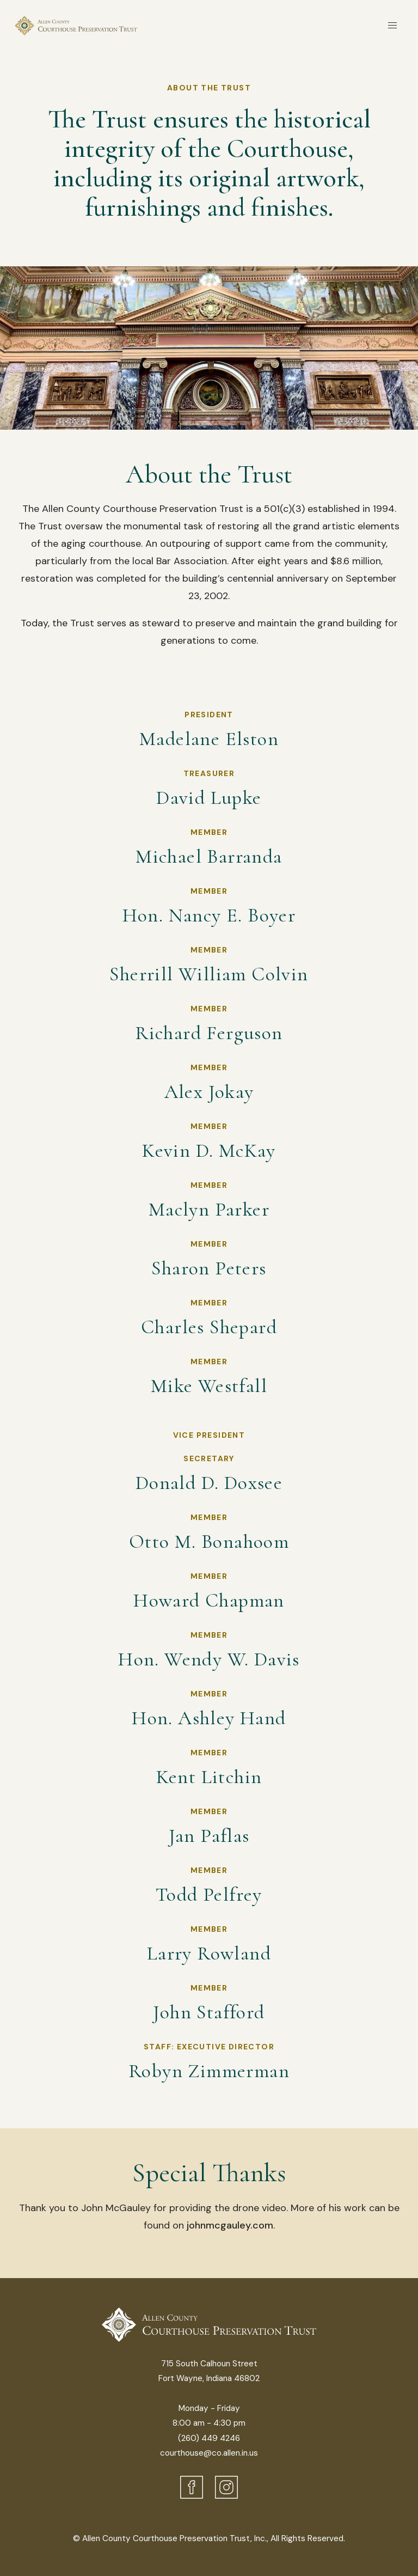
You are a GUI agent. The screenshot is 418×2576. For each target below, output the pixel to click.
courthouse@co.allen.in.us (209, 2452)
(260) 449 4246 (209, 2438)
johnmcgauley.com (230, 2225)
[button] (393, 26)
